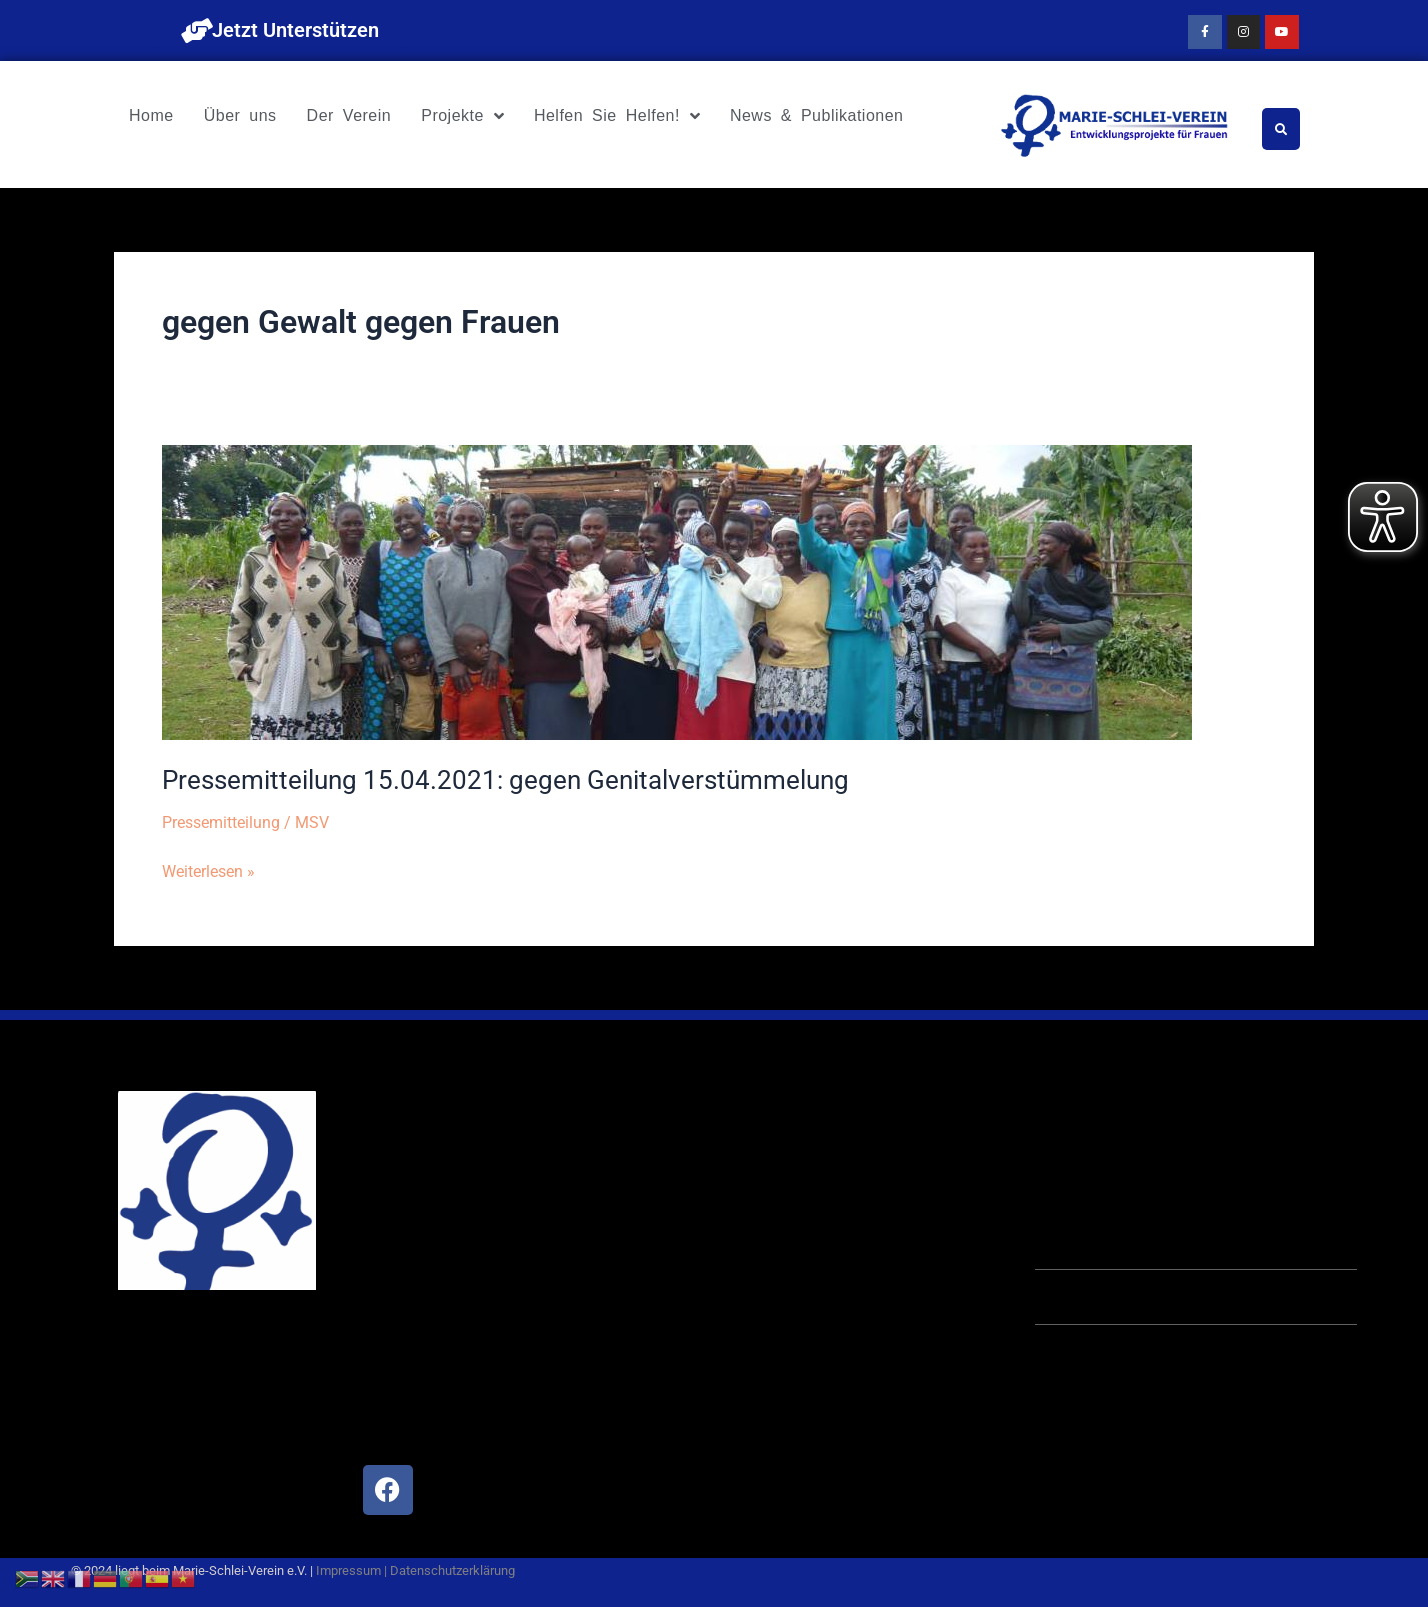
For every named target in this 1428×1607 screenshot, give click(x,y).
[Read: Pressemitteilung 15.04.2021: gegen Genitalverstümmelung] (677, 591)
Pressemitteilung (221, 822)
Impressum (348, 1570)
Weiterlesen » (208, 869)
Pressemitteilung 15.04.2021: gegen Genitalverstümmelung (505, 780)
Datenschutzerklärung (452, 1570)
